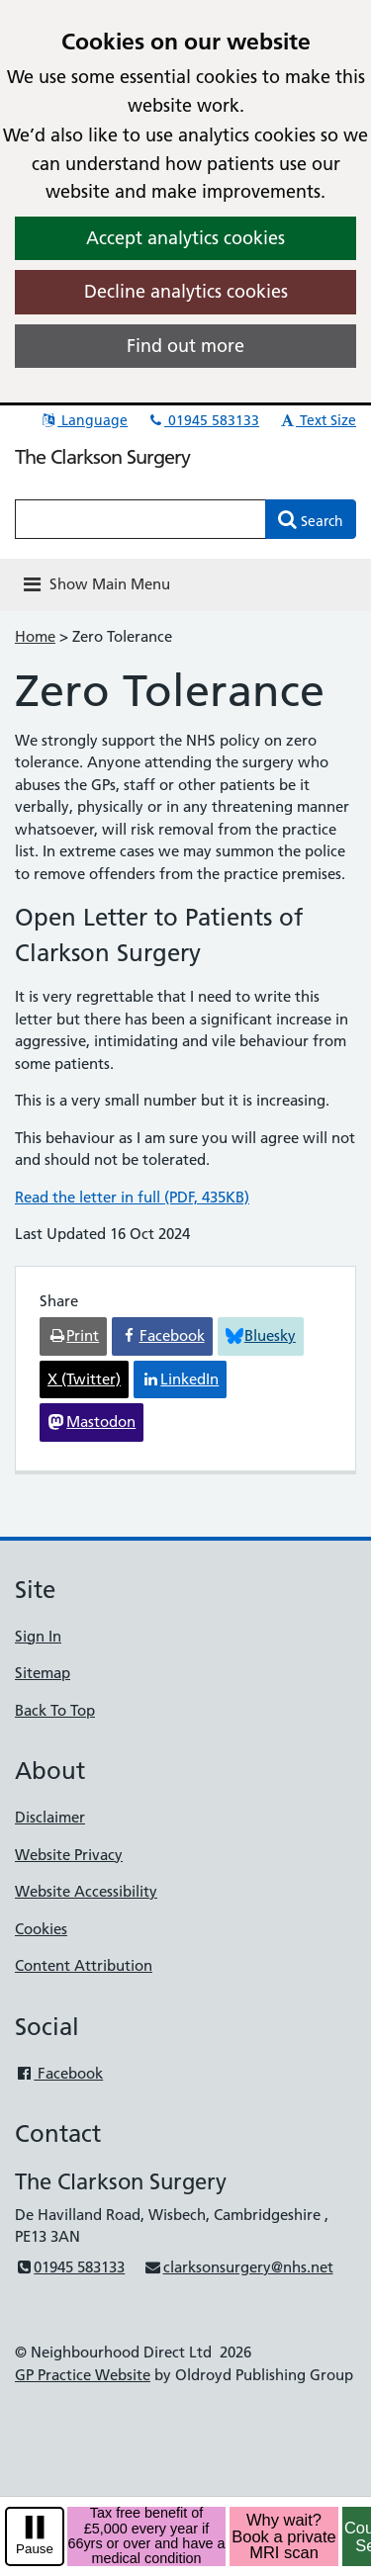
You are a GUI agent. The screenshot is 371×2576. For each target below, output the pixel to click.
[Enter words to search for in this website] (140, 519)
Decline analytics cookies (186, 291)
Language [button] (84, 420)
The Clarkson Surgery (102, 457)
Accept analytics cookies (185, 237)
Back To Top (55, 1710)
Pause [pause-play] (34, 2548)
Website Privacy (69, 1854)
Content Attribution (83, 1965)
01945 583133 (202, 420)
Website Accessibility (86, 1891)
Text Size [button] (317, 420)
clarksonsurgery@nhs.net (237, 2267)
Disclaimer (50, 1817)
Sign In (38, 1636)
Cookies (41, 1928)
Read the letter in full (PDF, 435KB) (132, 1197)
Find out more (185, 345)
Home (35, 636)
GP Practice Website (82, 2374)
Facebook (59, 2073)
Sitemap (42, 1672)
